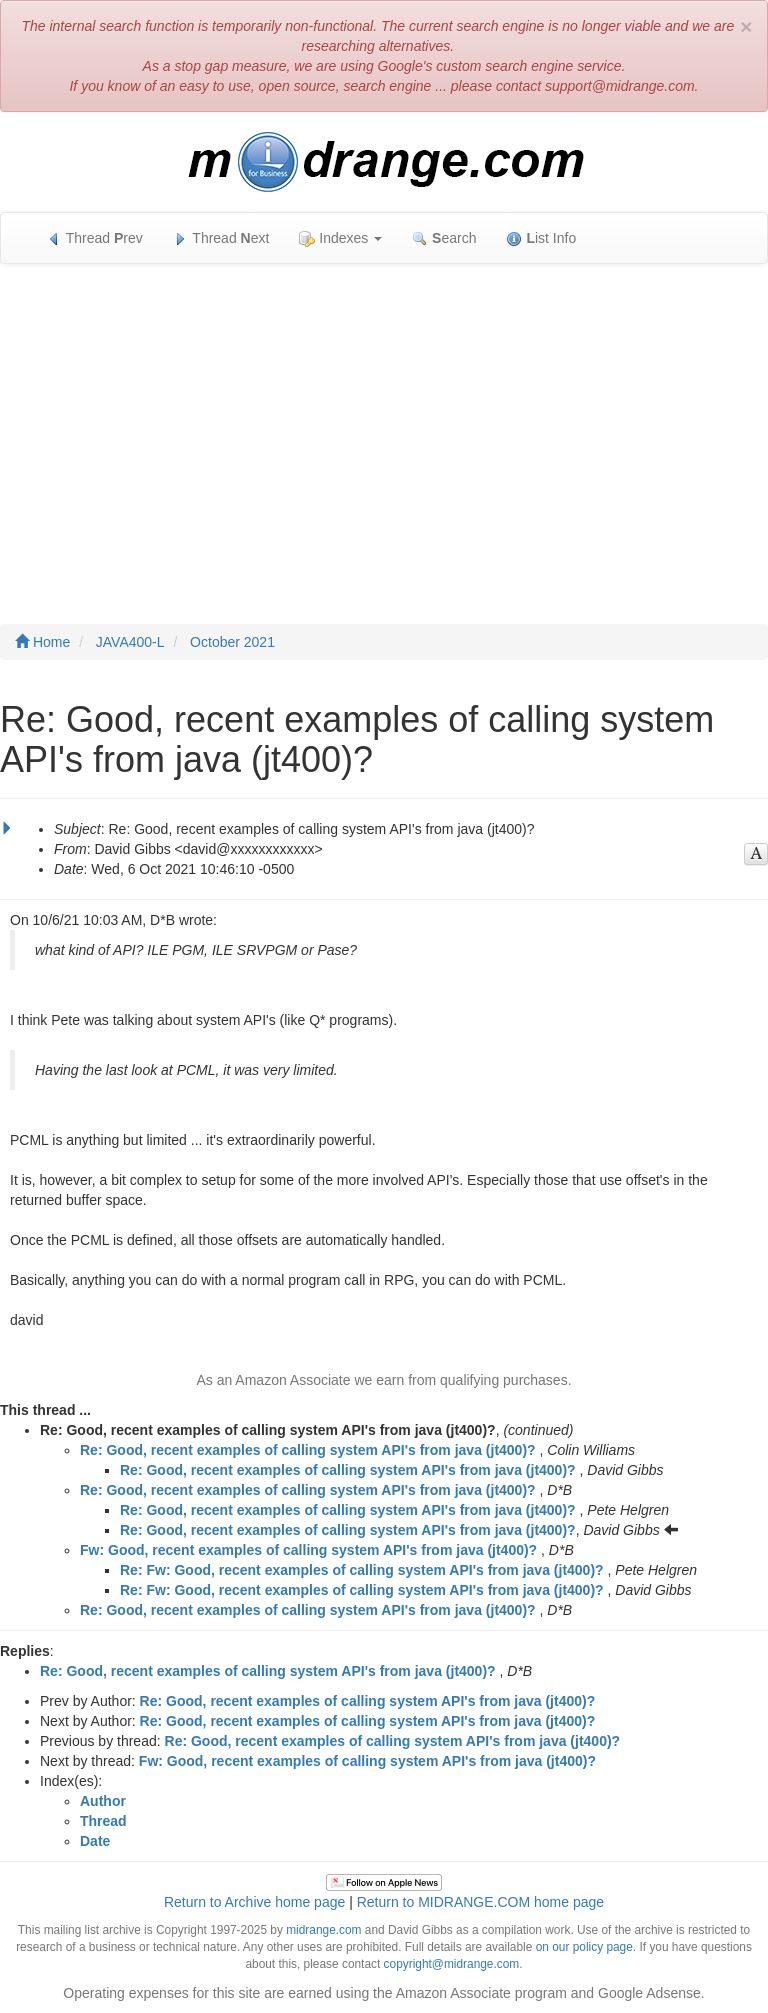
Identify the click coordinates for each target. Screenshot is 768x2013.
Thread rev (94, 238)
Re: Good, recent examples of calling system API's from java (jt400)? (308, 1450)
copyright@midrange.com (452, 1964)
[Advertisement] (384, 424)
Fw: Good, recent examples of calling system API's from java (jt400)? (308, 1550)
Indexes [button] (340, 238)
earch (444, 238)
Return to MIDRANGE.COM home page (480, 1902)
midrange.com (323, 1930)
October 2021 (232, 642)
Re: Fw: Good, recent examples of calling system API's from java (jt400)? (362, 1570)
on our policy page (584, 1947)
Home (42, 642)
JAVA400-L (130, 642)
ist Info (541, 238)
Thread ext (221, 238)
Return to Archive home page (254, 1902)
